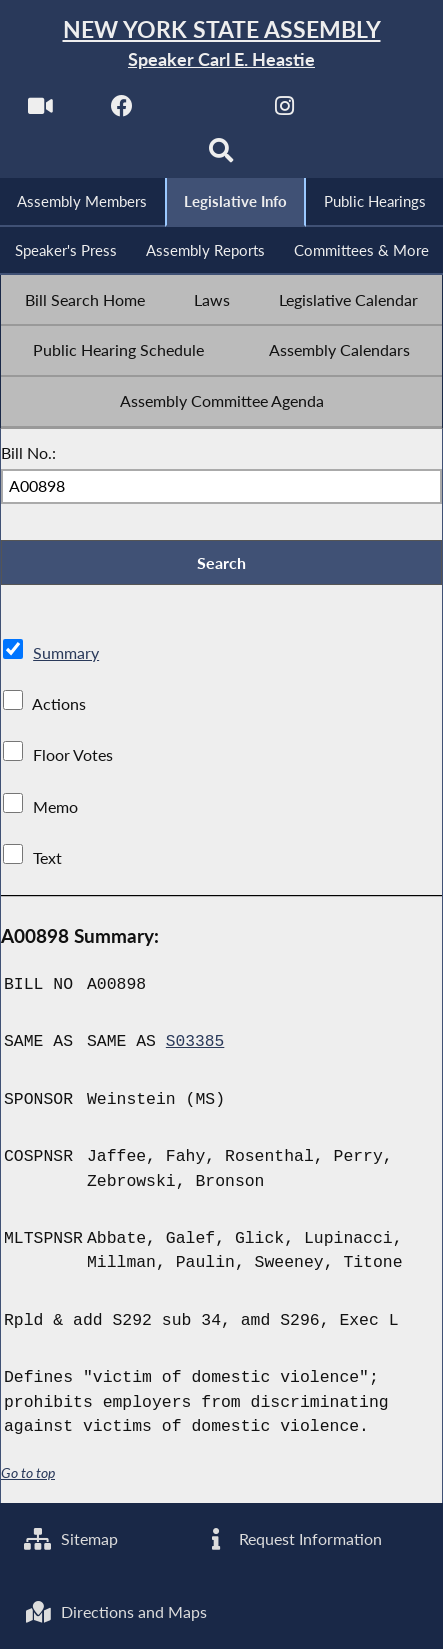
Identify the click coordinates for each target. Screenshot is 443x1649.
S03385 (195, 1046)
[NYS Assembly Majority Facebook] (121, 111)
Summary (66, 657)
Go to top (28, 1476)
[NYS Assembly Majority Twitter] (203, 111)
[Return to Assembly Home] (221, 44)
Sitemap (71, 1538)
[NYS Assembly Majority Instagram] (284, 111)
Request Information (292, 1538)
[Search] (221, 156)
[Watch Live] (39, 111)
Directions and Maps (116, 1612)
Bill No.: (28, 456)
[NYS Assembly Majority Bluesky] (366, 111)
